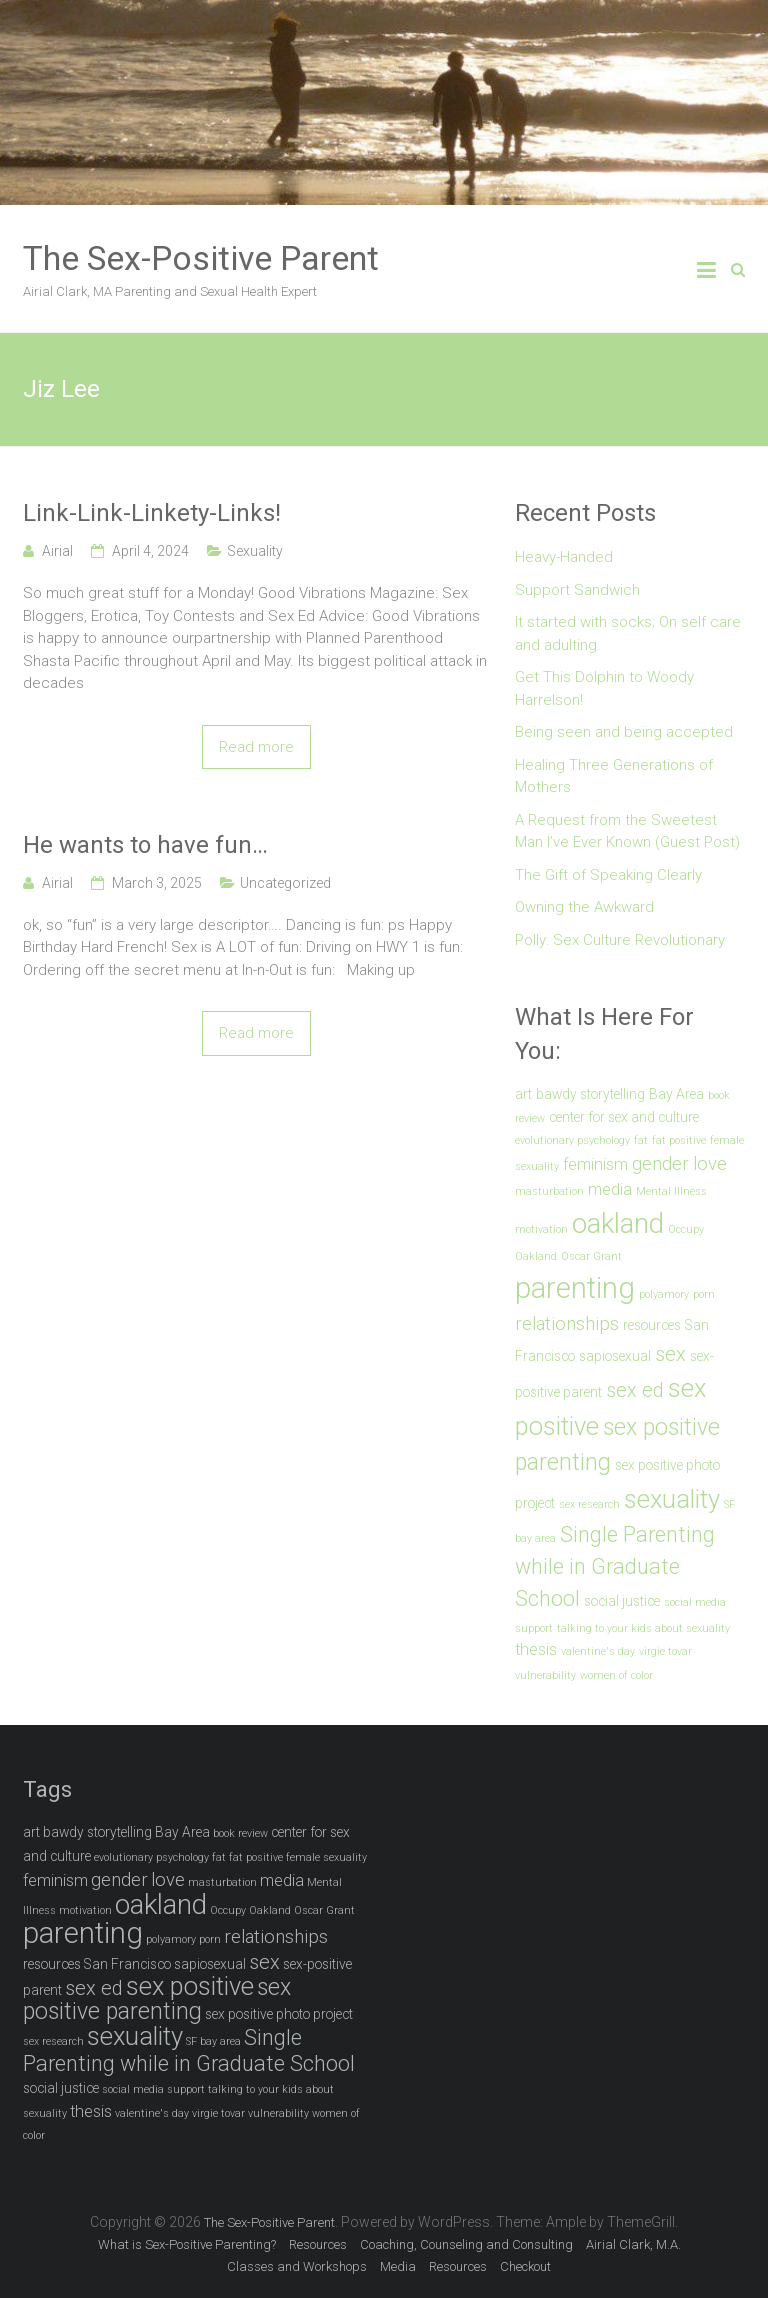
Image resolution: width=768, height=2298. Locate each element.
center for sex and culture (624, 1117)
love (710, 1164)
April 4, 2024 (150, 551)
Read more (256, 747)
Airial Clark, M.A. (633, 2244)
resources (652, 1325)
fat (641, 1140)
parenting (575, 1288)
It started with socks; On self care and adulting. (628, 633)
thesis (536, 1649)
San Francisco (127, 1964)
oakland (618, 1223)
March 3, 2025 (157, 883)
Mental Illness (671, 1191)
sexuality (672, 1499)
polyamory (664, 1294)
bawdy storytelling (590, 1094)
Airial (57, 551)
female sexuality (326, 1857)
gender (660, 1164)
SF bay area (213, 2041)
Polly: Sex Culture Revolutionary (620, 940)
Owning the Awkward (584, 907)
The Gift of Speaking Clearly (608, 875)
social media (695, 1602)
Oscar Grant (591, 1256)
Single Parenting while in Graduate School (615, 1567)
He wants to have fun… (145, 845)
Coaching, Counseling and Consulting (466, 2244)
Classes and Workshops (297, 2266)
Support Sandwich (577, 590)
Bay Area (676, 1094)
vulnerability (545, 1675)
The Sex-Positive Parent (201, 258)
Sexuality (255, 551)
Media (398, 2266)
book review (240, 1833)
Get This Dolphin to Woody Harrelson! (604, 688)
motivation (541, 1229)
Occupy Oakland (250, 1910)
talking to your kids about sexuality (643, 1628)
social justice (622, 1601)
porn (704, 1294)
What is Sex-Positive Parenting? (187, 2244)
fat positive (679, 1140)
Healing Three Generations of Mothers (614, 776)
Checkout (525, 2266)
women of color (616, 1675)
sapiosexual (615, 1356)
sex (670, 1354)
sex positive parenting (157, 1999)
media (610, 1189)
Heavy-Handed (564, 557)
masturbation (549, 1191)
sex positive (190, 1986)
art (523, 1094)
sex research (589, 1504)
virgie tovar (665, 1651)
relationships (567, 1324)
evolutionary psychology (572, 1140)
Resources (318, 2244)
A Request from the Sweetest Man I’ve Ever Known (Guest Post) (627, 831)
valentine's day (598, 1651)
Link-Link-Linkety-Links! (152, 513)
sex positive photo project (279, 2014)
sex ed (635, 1390)
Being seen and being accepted (624, 732)
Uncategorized (285, 883)
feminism (595, 1164)
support (534, 1628)
